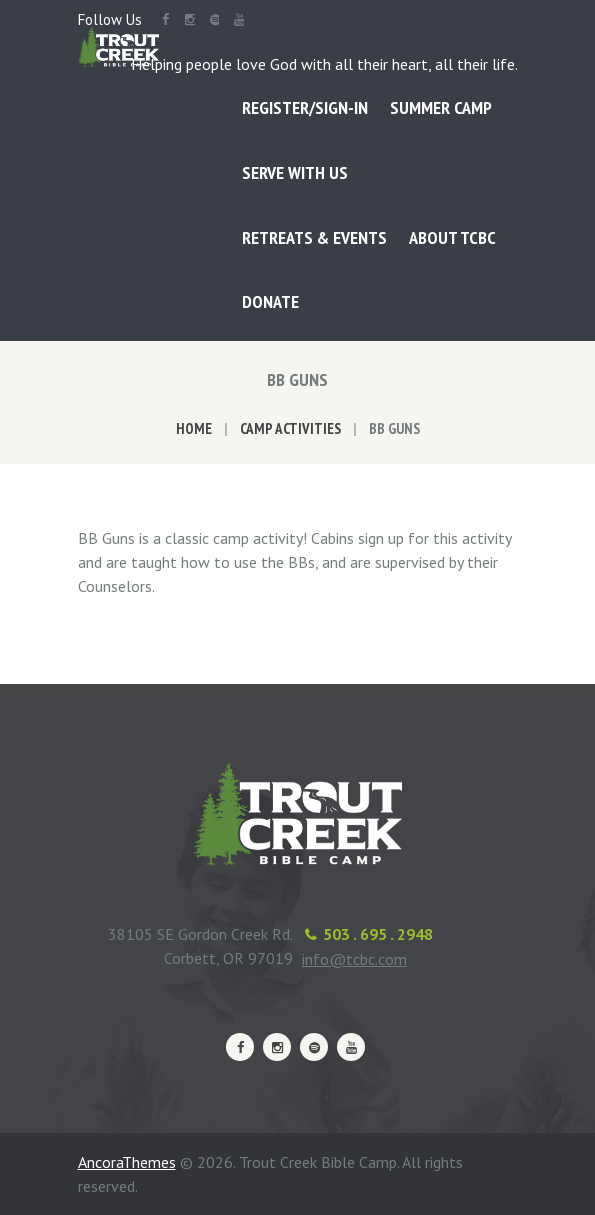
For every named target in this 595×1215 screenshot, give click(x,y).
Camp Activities (290, 428)
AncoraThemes (127, 1162)
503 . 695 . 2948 (378, 934)
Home (194, 428)
